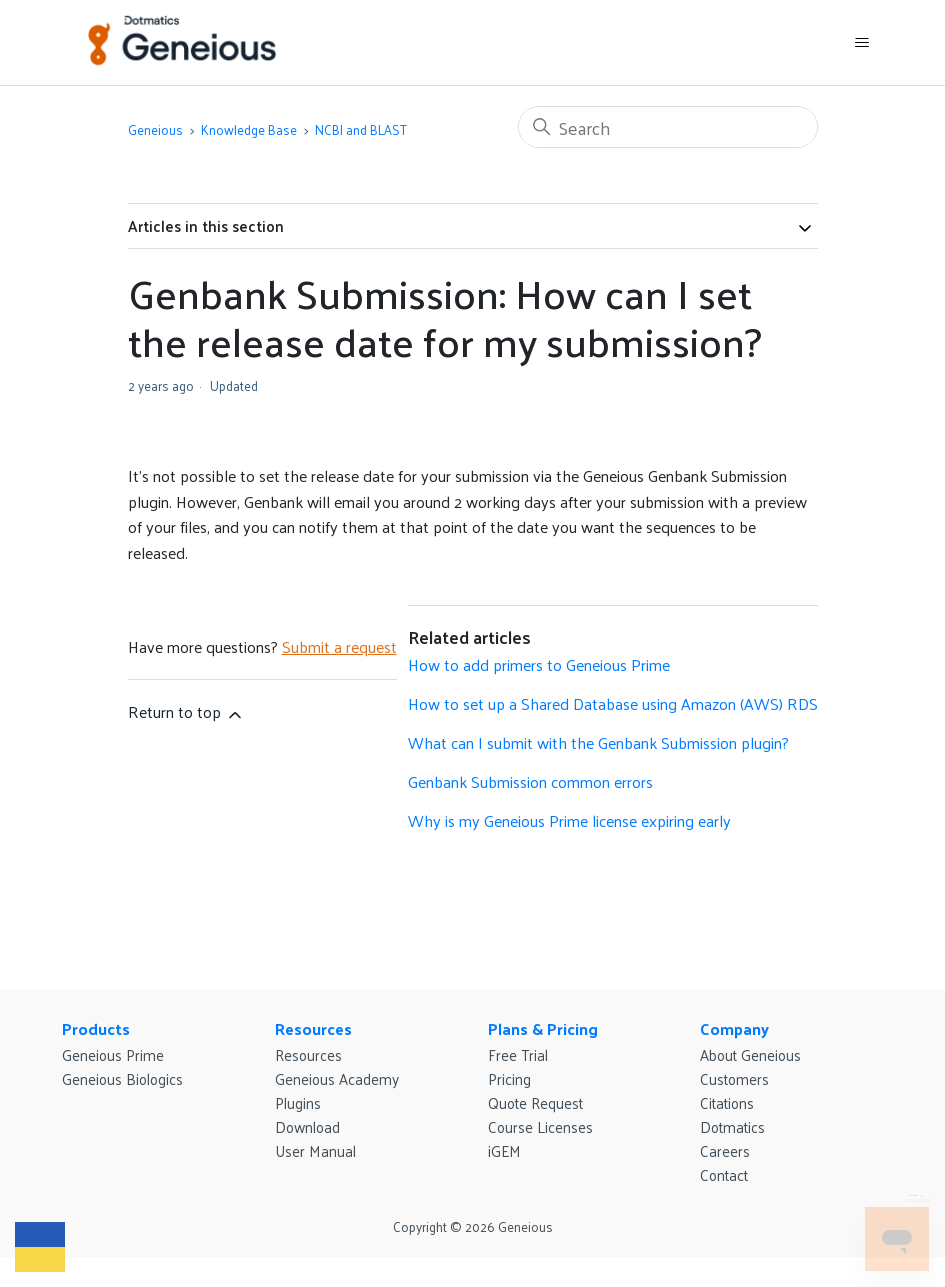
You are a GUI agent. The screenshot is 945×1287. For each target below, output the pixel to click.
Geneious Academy (337, 1078)
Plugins (298, 1102)
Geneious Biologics (122, 1078)
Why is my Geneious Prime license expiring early (569, 820)
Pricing (509, 1078)
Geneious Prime (113, 1054)
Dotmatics (732, 1126)
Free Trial (518, 1054)
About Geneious (750, 1054)
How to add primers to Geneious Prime (539, 664)
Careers (725, 1150)
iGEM (504, 1150)
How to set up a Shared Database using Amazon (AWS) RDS (613, 703)
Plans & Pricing (543, 1028)
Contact (724, 1174)
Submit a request (339, 646)
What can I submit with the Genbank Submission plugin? (598, 742)
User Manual (315, 1150)
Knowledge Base (249, 129)
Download (307, 1126)
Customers (734, 1078)
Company (734, 1028)
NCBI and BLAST (361, 129)
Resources (313, 1028)
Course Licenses (540, 1126)
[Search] (668, 127)
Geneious (155, 129)
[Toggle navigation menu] (862, 43)
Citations (727, 1102)
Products (96, 1028)
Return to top (186, 711)
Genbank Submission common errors (530, 781)
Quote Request (535, 1102)
